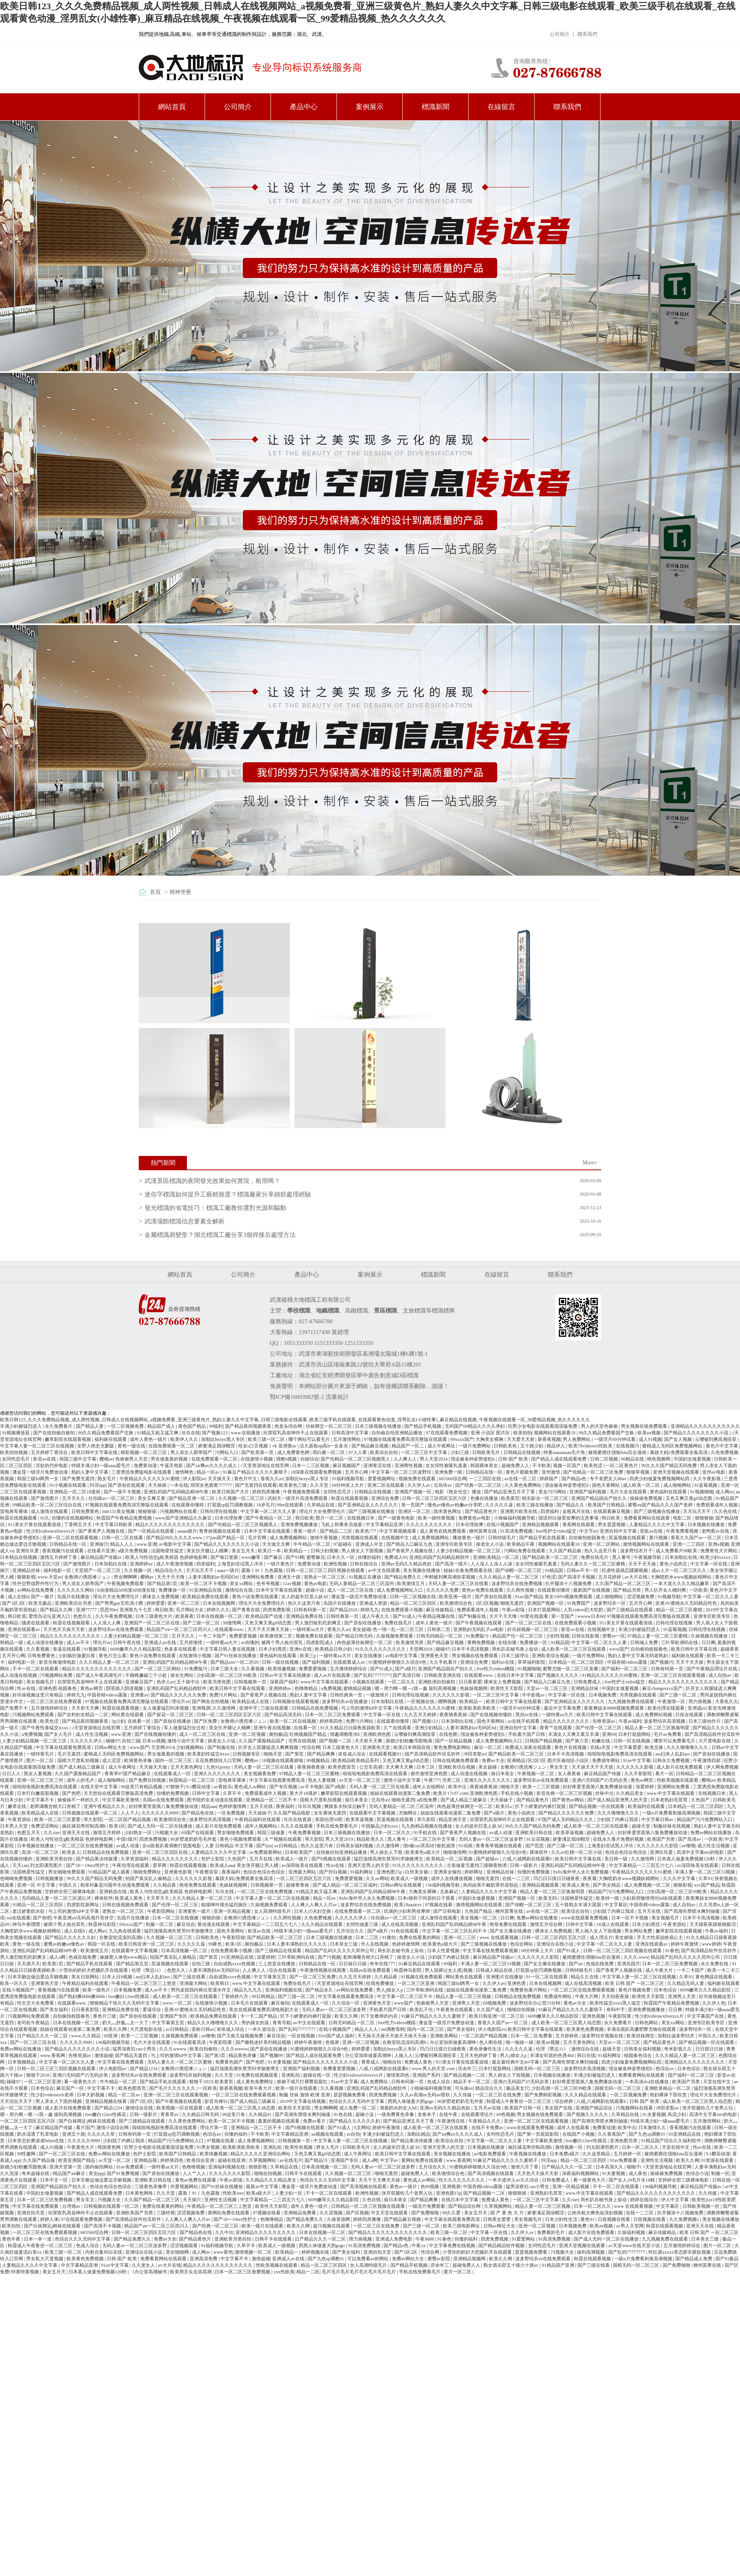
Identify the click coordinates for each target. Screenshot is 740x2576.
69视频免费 (495, 2003)
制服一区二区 (160, 1924)
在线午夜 (449, 2114)
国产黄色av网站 (568, 1800)
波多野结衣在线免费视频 (517, 1583)
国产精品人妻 (90, 1426)
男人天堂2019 (339, 1839)
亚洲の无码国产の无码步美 (600, 1780)
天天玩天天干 (697, 1511)
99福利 (216, 1426)
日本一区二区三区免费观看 (333, 1714)
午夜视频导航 (648, 1557)
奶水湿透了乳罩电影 (38, 2134)
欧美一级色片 (96, 1990)
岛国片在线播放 (74, 1596)
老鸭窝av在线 (715, 1531)
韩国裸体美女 (484, 1465)
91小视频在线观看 (68, 1485)
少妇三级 (460, 1452)
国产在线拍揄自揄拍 (54, 1432)
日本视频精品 (22, 2062)
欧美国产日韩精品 (607, 1505)
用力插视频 (700, 1701)
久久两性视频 (520, 1590)
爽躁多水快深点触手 (345, 1806)
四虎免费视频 (153, 1839)
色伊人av (165, 1682)
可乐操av (464, 2088)
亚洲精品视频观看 (541, 1524)
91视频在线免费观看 (422, 1977)
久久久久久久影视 (451, 1695)
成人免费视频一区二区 (647, 1885)
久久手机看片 (443, 1662)
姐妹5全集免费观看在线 (468, 1570)
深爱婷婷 (645, 1786)
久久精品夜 (165, 1885)
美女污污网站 (552, 1491)
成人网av (724, 1491)
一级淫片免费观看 (427, 2206)
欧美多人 (71, 1852)
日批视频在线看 (614, 2219)
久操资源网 (339, 2219)
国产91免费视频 (123, 2173)
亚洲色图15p (390, 1872)
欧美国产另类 (661, 1839)
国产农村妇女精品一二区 (83, 1714)
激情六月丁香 (525, 2167)
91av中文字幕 (637, 1760)
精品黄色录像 (243, 2055)
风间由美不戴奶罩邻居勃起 (491, 1885)
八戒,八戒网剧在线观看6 (527, 1859)
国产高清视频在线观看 (491, 2173)
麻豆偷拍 (280, 2003)
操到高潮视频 (591, 2252)
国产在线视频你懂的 (491, 1714)
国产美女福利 (54, 2009)
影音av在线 (45, 1459)
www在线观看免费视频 (585, 1918)
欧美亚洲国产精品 (77, 2160)
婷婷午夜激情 (685, 1944)
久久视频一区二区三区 (242, 1498)
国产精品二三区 (336, 1531)
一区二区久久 (401, 1682)
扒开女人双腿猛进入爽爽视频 (268, 1747)
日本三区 (426, 1767)
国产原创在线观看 (127, 1485)
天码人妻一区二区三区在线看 (458, 1583)
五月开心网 (357, 1472)
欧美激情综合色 (456, 1603)
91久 (44, 1518)
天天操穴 (192, 2199)
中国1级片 (126, 1839)
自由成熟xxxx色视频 (235, 1963)
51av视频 (292, 1583)
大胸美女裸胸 (490, 1439)
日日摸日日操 (709, 2049)
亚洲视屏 (201, 1708)
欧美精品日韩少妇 (334, 1649)
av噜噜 (688, 1845)
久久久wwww (173, 2049)
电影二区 (683, 1518)
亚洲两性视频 (409, 1465)
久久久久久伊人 (87, 1741)
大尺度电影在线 (715, 1741)
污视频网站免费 (57, 1675)
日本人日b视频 (117, 1977)
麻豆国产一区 (70, 2088)
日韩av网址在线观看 (401, 1885)
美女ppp (97, 2173)
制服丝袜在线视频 (672, 1826)
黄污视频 (659, 1537)
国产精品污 (316, 2160)
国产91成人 (404, 1616)
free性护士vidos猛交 (556, 1531)
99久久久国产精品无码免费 (669, 1465)
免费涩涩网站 (45, 1826)
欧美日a (504, 1806)
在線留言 (501, 107)
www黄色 (223, 2252)
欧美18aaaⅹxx (408, 1904)
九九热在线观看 (125, 1931)
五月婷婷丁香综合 (50, 1452)
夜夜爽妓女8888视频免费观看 (614, 1708)
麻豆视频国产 (347, 1465)
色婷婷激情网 (233, 1806)
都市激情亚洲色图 (429, 1773)
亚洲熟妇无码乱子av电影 (479, 1629)
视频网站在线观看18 (555, 1432)
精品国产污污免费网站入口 (705, 1819)
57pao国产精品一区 (226, 1537)
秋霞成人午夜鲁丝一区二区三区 (519, 2101)
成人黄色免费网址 (255, 2081)
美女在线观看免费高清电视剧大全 (264, 2009)
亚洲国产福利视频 (588, 1491)
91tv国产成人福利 (336, 2036)
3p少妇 (118, 1721)
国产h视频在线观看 (331, 1859)
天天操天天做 (153, 1767)
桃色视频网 (659, 1459)
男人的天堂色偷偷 (600, 1426)
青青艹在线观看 (556, 1727)
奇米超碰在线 (36, 2173)
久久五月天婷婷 (420, 1714)
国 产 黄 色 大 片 (507, 2212)
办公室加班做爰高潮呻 (453, 2042)
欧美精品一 (296, 1550)
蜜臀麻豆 (315, 1557)
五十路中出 (189, 1682)
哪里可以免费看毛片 (675, 1741)
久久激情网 (224, 1708)
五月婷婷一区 (628, 2153)
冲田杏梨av (474, 1754)
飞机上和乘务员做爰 (342, 1524)
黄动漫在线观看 (214, 1924)
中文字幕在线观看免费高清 (63, 1747)
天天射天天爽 (85, 1708)
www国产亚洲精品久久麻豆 (184, 1518)
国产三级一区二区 (202, 1623)
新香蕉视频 (549, 1439)
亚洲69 (609, 1734)
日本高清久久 (609, 2167)
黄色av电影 (315, 1583)
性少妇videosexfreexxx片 (51, 1531)
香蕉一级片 (305, 1531)
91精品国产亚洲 (558, 2265)
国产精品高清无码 (283, 1714)
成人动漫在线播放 (45, 1642)
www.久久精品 (86, 2036)
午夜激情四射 (707, 1760)
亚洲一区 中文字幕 (36, 1885)
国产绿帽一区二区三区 (519, 1570)
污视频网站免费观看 (33, 1714)
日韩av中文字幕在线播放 (285, 1675)
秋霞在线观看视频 (350, 1498)
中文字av (588, 1531)
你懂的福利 (370, 1557)
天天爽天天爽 (399, 1767)
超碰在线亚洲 (232, 2160)
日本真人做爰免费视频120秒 (686, 1859)
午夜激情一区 (672, 1701)
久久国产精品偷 (565, 1550)
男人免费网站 (577, 1439)
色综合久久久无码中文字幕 (357, 2101)
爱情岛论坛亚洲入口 (50, 1616)
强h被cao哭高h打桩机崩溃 (430, 1845)
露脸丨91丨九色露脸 (262, 1570)
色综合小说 (697, 2173)
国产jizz (264, 1845)
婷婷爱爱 (155, 1603)
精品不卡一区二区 (472, 2081)
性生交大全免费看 (36, 2003)
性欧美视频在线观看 (678, 1780)
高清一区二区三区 (41, 1852)
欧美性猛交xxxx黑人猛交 (616, 2003)
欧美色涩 (594, 1465)
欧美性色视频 (299, 2147)
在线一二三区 (516, 1878)
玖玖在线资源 (298, 1819)
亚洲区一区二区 (415, 1511)
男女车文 (559, 1767)
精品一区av (208, 1472)
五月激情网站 (347, 1439)
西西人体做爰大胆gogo (411, 2101)
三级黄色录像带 (151, 2186)
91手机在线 (426, 1832)
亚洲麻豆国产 (139, 1682)
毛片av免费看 (668, 1734)
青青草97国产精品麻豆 (128, 1773)
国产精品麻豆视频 (371, 1446)
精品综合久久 (169, 1570)
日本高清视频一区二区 (185, 1950)
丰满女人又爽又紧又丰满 (574, 1734)
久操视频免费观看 (395, 1636)
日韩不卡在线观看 (304, 2173)
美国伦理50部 (329, 1819)
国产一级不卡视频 (123, 1491)
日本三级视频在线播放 (378, 1426)
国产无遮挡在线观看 (256, 1485)
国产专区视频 (283, 1786)
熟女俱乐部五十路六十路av (511, 2265)
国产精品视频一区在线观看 (597, 1806)
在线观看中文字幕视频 (373, 1813)
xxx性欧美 (284, 2271)
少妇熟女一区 (138, 1832)
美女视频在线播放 (422, 1570)
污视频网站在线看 (179, 1511)
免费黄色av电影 (474, 1518)
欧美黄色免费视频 (586, 2029)
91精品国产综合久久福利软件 (671, 2140)
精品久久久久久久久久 (566, 1721)
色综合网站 (522, 1944)
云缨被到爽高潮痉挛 (716, 1439)
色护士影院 (213, 1859)
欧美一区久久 (14, 1983)
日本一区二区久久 (392, 1832)
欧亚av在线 (260, 1931)
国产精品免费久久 (403, 1577)
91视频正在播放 (365, 1577)
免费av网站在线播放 (711, 1832)
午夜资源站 (20, 1819)
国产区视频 (357, 2212)
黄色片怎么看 (113, 1655)
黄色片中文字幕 (722, 1446)
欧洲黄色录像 (138, 1760)
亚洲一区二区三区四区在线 (160, 1852)
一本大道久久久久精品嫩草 (682, 1583)
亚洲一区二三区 (184, 1603)
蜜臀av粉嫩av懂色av (65, 1944)
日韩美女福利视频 (355, 1845)
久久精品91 (261, 2114)
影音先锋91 (216, 2101)
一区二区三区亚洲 (416, 1983)
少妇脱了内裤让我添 (618, 1819)
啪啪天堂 (273, 1754)
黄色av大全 (575, 2003)
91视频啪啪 (701, 1491)
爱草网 (160, 1865)
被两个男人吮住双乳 (282, 1642)
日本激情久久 (652, 2127)
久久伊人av (419, 1485)
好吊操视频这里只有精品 (38, 1695)
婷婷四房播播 (266, 1491)
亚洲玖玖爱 (28, 1550)
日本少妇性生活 (562, 2219)
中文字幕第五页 (270, 1977)
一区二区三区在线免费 (498, 2095)
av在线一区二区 (520, 1478)
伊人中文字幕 (675, 2199)
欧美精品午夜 (521, 1544)
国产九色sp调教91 (647, 2134)
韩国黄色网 (110, 2147)
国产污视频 (329, 1957)
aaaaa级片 (187, 1531)
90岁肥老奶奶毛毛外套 (194, 1839)
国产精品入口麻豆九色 (410, 1544)
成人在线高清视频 (400, 1924)
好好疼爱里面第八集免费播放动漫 (598, 1786)
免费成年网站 (606, 1760)
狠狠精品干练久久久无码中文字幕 (125, 2003)
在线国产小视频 (579, 2134)
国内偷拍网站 (99, 2167)
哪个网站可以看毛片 (309, 1439)
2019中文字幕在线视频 (303, 2101)
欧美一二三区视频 (542, 1786)
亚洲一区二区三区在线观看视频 (673, 1675)
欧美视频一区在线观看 (180, 2108)
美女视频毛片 (40, 1682)
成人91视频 (650, 1439)
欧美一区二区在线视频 (293, 1721)
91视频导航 (669, 1596)
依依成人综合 (352, 1754)
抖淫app (98, 1485)
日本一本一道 (38, 2239)
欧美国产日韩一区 (524, 2108)
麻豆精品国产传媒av (102, 1557)
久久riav (52, 1832)
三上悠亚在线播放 (277, 1963)
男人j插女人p (390, 1990)
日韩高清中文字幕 (350, 1432)
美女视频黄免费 (260, 1773)
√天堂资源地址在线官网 (265, 1465)
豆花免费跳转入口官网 (218, 1760)
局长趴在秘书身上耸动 (515, 1649)
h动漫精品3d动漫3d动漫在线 (127, 1590)
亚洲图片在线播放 (505, 1977)
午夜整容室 (207, 1872)
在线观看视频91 (385, 1754)
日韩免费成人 (588, 1682)
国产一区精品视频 (454, 1741)
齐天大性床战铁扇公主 (660, 1937)
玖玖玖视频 (310, 1806)
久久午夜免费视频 (114, 1616)
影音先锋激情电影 (58, 1662)
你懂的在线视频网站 (73, 1518)
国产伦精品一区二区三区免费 (593, 1472)
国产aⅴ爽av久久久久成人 (212, 1465)
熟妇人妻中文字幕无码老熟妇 (638, 1655)
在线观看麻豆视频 (612, 1511)
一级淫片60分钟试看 (615, 1439)
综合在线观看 (283, 1970)
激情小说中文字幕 (186, 1741)
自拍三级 (131, 1741)
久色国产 (701, 1800)
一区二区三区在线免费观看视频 (583, 1990)
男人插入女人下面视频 (598, 1931)
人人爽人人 (406, 1459)
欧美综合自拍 (384, 1452)
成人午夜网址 (441, 1446)
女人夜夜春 (570, 1773)
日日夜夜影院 (85, 2009)
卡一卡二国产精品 (259, 2016)
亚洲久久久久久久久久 (217, 1773)
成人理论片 (601, 1937)
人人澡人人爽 (107, 1623)
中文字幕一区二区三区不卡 (405, 1996)
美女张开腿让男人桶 (258, 1865)
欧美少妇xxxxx (716, 1557)
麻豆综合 (186, 1924)
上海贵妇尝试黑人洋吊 (240, 1564)
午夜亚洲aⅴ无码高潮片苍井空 (83, 1918)
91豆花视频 (538, 1839)
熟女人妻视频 (38, 1773)
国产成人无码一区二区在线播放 (160, 1826)
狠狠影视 (26, 1577)
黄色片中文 (246, 1478)
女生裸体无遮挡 (330, 1813)
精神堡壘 (180, 892)
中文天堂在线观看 (390, 2212)
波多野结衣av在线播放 (345, 1701)
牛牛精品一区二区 (312, 1544)
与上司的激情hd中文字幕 (367, 1708)
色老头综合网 (288, 1426)
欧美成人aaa (222, 1865)
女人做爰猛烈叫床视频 (166, 1708)
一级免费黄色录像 (396, 2114)
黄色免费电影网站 (453, 1747)
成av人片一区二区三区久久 (679, 1570)
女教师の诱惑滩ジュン (88, 1577)
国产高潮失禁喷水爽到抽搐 (692, 1911)
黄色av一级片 (404, 2186)
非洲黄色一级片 (195, 1911)
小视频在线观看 (368, 1682)
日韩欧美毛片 (486, 1452)
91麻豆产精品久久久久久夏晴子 (256, 1472)
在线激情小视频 (257, 1459)
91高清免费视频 (517, 1531)
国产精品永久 (319, 1990)
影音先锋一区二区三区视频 (564, 1793)
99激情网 (232, 1623)
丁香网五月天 (78, 1524)
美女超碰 (361, 1629)
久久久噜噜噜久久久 (687, 1747)
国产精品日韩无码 (355, 1636)
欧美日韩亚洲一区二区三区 (147, 1944)
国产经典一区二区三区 (479, 1485)
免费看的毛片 (551, 2232)
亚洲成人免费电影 (394, 2239)
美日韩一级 (616, 1859)
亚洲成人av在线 (160, 1642)
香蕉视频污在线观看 (63, 1550)
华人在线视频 (375, 1944)
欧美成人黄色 (576, 1885)
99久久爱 (452, 2212)
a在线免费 (427, 1800)
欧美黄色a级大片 (423, 1852)
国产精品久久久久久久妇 (71, 1937)
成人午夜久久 (376, 1616)
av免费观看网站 (266, 1852)
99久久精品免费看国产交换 (106, 1432)
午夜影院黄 (620, 2016)
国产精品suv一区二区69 (235, 1662)
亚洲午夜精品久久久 (105, 1806)
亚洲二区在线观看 (386, 1485)
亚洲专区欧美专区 (455, 1544)
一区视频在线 (421, 1701)
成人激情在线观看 (50, 1511)
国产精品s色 (575, 1478)
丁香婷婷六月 (234, 1996)
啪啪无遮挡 (512, 1603)
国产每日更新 (224, 1557)
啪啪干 (634, 2167)
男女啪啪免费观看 (236, 1832)
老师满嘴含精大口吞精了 (56, 1806)
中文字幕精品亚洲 (385, 1524)
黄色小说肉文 (673, 1564)
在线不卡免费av (488, 2127)
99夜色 (215, 1944)
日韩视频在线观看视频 (296, 1701)
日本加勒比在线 (681, 1557)
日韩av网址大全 (111, 1747)
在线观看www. (230, 1629)
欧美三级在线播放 (535, 1505)
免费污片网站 (223, 1695)
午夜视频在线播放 (528, 2153)
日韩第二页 (439, 1629)
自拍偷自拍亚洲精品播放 (398, 1432)
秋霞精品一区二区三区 (192, 1780)
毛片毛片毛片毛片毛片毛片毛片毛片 (359, 2271)
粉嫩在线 (601, 1741)
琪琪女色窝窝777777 (211, 1485)
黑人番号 (622, 1557)
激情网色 (185, 1472)
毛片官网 (257, 1537)
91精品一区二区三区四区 (38, 1904)
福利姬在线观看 (111, 1439)
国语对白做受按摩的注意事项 (569, 1518)
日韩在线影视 (586, 1636)
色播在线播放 (484, 1498)
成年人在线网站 (429, 1786)
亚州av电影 (714, 1472)
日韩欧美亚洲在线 (443, 1675)
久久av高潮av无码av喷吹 (425, 2095)
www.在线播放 (246, 1432)
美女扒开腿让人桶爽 (208, 1550)
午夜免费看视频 (683, 1531)
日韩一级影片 (524, 1865)
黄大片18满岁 (303, 1793)
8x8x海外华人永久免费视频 (581, 1872)
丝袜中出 (604, 1793)
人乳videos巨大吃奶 (583, 1609)
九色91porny (219, 1767)
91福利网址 (362, 1872)
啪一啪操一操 (520, 2042)
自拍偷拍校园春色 (587, 1537)
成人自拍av (720, 1675)
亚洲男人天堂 (682, 1996)
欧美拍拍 (522, 1432)
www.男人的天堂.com (434, 2068)
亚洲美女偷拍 (448, 1872)
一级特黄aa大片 (308, 1629)
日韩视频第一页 (250, 1682)
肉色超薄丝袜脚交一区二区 (365, 1642)
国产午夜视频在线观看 (479, 1623)
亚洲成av (697, 1708)
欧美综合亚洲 (201, 2160)
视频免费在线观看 (418, 1478)
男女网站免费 (638, 1931)
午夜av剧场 (514, 1609)
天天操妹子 (502, 1800)
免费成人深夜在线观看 (528, 1747)
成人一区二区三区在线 (351, 1590)
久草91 (705, 1878)
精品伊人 (556, 1446)
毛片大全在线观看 (629, 1491)
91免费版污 (478, 1636)
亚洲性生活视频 (657, 2160)
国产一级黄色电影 (397, 1518)
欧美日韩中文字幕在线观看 (238, 1688)
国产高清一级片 (452, 1564)
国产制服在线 (472, 1616)
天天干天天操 (642, 1564)
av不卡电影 (311, 1786)
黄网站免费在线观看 (422, 2160)
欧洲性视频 (336, 1564)
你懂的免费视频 (173, 1793)
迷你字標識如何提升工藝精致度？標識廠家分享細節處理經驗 (228, 1194)
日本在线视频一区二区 (220, 1616)
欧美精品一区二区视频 (450, 1859)
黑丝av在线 (527, 1714)
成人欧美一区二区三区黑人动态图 (566, 2022)
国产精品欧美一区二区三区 (550, 1557)
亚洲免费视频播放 (300, 1524)
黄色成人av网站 (250, 1786)
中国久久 (68, 1885)
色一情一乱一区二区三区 (399, 1629)
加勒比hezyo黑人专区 (223, 1439)
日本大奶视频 (91, 2095)
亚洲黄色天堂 (434, 1655)
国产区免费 (206, 1721)
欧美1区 (117, 1826)
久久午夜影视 (707, 1478)
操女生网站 (182, 1675)
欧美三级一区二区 (267, 1439)
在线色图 (449, 1734)
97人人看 (358, 1452)
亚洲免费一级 (448, 1472)
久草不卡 (232, 1793)
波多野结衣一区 (610, 1603)
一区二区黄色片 (622, 1465)
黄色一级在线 (132, 1446)
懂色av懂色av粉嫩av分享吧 (455, 1505)
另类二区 (452, 1780)
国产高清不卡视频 (577, 1577)
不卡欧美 (541, 1465)
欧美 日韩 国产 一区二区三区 (635, 1983)
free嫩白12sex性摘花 (129, 1996)
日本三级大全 (224, 1668)
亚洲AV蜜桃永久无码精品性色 (686, 1603)
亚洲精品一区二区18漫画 (75, 1491)
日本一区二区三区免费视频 (670, 1963)
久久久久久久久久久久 (429, 1524)
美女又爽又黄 (152, 1498)
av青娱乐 (223, 1786)
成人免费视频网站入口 (400, 1590)
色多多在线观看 (181, 1649)
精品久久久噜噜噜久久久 (213, 2022)
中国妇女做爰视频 (693, 1459)
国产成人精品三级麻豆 (82, 1767)
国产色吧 (72, 1793)
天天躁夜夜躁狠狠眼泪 (713, 1924)
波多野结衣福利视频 (191, 2075)
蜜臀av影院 (439, 2258)
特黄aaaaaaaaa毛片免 (564, 1452)
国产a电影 (336, 1786)
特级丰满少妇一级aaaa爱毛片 (101, 1465)
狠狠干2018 (38, 2075)
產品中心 (304, 107)
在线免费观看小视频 (402, 1609)
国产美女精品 (607, 1885)
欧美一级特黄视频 (437, 1518)
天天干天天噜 (171, 1577)
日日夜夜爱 (470, 1682)
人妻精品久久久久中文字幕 (657, 1524)
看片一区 (664, 1773)
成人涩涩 (112, 1760)
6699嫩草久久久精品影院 (136, 1649)
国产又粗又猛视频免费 (240, 2036)
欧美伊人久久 (184, 1439)
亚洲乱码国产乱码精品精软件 (440, 1557)
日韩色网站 (647, 2022)
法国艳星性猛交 (168, 1550)
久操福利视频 (631, 2232)
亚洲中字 (249, 1708)
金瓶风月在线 (576, 1511)
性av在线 (26, 1688)
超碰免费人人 (515, 1465)
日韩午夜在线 (127, 1642)
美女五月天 (244, 1550)
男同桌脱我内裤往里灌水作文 (201, 1990)
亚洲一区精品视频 (233, 1911)
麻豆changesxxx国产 (663, 1688)
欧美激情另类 (410, 1642)
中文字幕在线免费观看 (121, 2062)
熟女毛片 (107, 1478)
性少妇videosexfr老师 (53, 2095)
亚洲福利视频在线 (284, 1990)
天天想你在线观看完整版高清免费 (119, 1793)
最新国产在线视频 (592, 1590)
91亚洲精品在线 (206, 1590)
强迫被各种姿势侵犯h (473, 1459)
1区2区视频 (486, 1603)
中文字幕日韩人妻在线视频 (228, 1649)
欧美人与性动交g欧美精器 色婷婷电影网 (167, 1557)
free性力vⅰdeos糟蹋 (496, 1668)
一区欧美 (698, 1590)
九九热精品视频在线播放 (427, 1826)
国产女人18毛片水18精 (632, 2180)
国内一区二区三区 (174, 1760)
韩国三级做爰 (271, 1832)
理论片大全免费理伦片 (322, 1511)
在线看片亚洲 (101, 1550)
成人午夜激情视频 (175, 1564)
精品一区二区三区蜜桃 (679, 1609)
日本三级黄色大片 (154, 1616)
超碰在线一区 (317, 2075)
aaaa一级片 (228, 1570)
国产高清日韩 (407, 1675)
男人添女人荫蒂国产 (191, 1452)
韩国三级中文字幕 (78, 1459)
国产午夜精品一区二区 (269, 1518)
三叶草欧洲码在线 (680, 1642)
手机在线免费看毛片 (337, 1826)
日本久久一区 (341, 1557)
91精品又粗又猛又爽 (158, 1432)
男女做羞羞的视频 (170, 1459)
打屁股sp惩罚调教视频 (230, 1505)
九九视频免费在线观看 (631, 1701)
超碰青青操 (298, 1885)
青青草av (170, 2114)
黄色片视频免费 (522, 1472)
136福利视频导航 (443, 1885)
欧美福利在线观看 (647, 1806)
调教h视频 (287, 1459)
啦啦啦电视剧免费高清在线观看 (620, 1754)
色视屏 (332, 2042)
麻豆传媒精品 (440, 1609)
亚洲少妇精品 (429, 1727)
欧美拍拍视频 (14, 1452)
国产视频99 (272, 2055)
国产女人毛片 (58, 1734)
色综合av (665, 2068)
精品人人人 (122, 1544)
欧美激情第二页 (276, 1636)
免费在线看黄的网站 (420, 1937)
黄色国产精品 (192, 1426)
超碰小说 (315, 1590)
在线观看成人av (349, 1662)
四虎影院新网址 (83, 1904)
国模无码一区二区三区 (538, 2068)
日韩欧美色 (506, 1446)
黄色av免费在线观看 (483, 1590)
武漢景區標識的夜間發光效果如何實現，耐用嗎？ (212, 1181)
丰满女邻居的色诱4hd (552, 2055)
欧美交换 (654, 1747)
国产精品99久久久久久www (175, 1537)
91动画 (466, 1845)
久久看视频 (38, 1649)
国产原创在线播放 (363, 1623)
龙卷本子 (427, 2114)
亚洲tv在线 (301, 1649)
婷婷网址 (474, 1872)
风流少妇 (677, 2114)
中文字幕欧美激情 (121, 1800)
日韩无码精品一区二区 (440, 1636)
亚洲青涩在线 (377, 1465)
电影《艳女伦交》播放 (458, 1491)
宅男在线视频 (302, 1741)
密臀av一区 (613, 1636)
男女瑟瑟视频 (612, 1524)
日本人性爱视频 (444, 1950)
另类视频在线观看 (360, 1537)
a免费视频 (331, 1688)
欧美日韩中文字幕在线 (95, 1452)
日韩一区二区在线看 (122, 1537)
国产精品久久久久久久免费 (179, 1695)
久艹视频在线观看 (283, 1839)
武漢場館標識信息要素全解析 (185, 1221)
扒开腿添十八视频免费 (569, 1583)
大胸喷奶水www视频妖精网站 (682, 1577)
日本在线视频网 (219, 1603)
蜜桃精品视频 (357, 1688)
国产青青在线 (246, 1609)
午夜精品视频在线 (437, 1616)
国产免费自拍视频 (148, 1780)
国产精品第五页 (133, 1963)
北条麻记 (449, 1891)
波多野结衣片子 (637, 1550)
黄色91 (587, 2219)
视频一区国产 (567, 1465)
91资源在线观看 (718, 2160)
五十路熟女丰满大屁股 (578, 1904)
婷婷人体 (49, 2219)
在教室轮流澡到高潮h (121, 1937)
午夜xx (419, 2245)
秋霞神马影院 (102, 1924)
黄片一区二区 (458, 2271)
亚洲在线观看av (24, 1629)
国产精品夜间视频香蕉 (248, 1426)
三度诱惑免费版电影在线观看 (142, 1472)
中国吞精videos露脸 (627, 1662)
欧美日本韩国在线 (413, 1747)
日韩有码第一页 (310, 1609)
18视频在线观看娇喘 (283, 1760)
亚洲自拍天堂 (31, 2212)
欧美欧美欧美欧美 (478, 1708)
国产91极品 (726, 2258)
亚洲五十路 (290, 1577)
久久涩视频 (332, 2212)
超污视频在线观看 (332, 2226)
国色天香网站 (606, 1485)
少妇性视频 (557, 1636)
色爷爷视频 (268, 1583)
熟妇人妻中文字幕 (90, 1472)
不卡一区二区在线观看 (36, 1668)
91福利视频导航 (348, 1478)
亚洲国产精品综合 (594, 2108)
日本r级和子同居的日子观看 (427, 1898)
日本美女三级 (344, 1944)
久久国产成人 (490, 2009)
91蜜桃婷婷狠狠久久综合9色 (397, 1662)
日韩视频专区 (246, 1754)
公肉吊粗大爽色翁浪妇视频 (595, 2212)
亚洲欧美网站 (444, 2036)
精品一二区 (308, 2271)
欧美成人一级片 (292, 1859)
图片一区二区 (330, 1518)
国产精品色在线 (198, 1813)
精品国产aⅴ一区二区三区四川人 (179, 1629)
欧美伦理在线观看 (667, 1708)
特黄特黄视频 (25, 2271)
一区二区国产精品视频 (128, 1819)
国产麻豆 (274, 1557)
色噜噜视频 (194, 2167)
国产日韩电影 (447, 1911)
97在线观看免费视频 (447, 1432)
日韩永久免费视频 (672, 1760)
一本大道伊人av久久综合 (514, 2180)
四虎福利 (550, 1511)
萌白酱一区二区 (329, 1452)
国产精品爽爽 (321, 1754)
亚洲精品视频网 (470, 2258)
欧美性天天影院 (507, 1688)
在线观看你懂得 (188, 1505)
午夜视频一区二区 (536, 1773)
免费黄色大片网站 (719, 1550)
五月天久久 (74, 1498)
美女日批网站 (85, 1977)
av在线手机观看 (524, 1721)
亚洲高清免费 (204, 2258)
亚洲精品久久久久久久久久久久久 (705, 1426)
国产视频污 (661, 1662)
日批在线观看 (689, 1714)
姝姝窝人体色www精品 (124, 1957)
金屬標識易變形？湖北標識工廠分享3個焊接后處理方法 (220, 1235)
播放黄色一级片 (469, 1537)
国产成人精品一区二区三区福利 (345, 1885)
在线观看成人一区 (173, 1773)
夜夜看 (590, 1878)
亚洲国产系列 (426, 2075)
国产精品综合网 (465, 2206)
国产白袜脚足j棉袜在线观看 (87, 2121)
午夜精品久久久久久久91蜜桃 (150, 1478)
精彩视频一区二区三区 (144, 1452)
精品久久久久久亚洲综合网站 (261, 2153)
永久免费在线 (715, 1963)
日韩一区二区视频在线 (413, 1596)
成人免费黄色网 (294, 1452)
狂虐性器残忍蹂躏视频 (625, 1570)
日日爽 (708, 1642)
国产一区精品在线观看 (151, 1531)
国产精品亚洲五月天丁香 (510, 1491)
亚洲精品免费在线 (305, 1616)
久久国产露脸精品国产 (262, 1741)
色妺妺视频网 (474, 1688)
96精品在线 (633, 1459)
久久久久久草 (101, 2134)
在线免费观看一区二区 (172, 1446)
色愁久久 (83, 1616)
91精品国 (554, 1570)
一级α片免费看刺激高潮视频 (671, 1813)
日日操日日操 (353, 1963)
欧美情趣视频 (282, 1668)
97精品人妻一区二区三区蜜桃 (658, 1636)
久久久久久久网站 (76, 1590)
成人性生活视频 (92, 1734)
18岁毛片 (265, 1505)
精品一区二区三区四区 (413, 1603)
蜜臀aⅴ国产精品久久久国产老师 (661, 1505)
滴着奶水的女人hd (399, 2108)
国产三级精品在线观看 (630, 1609)
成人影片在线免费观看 (680, 1767)
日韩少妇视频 (325, 1550)
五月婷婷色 (567, 2036)
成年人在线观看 (573, 2127)
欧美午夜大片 (258, 2088)
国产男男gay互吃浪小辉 (120, 1603)
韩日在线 (586, 2055)
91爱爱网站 (524, 2239)
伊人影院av (194, 1478)
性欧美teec (233, 2193)
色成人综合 (439, 2081)
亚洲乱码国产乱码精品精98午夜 (177, 1491)
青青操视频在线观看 (220, 1531)
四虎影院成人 (320, 1642)
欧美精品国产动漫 (265, 1616)
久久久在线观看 (297, 1826)
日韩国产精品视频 (544, 1741)
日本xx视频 (153, 1741)
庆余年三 (467, 2068)
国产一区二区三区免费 (313, 1977)
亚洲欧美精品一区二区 (496, 1557)
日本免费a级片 (565, 2153)
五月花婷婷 (610, 1577)
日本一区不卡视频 (630, 1918)
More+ (590, 1163)
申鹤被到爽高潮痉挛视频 (450, 1577)
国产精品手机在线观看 (543, 1537)
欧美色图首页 (342, 1767)
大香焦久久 (726, 1701)
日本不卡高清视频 (471, 1649)
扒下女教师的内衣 (380, 2016)
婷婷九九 (369, 1609)
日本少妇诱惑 (273, 1649)
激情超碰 (103, 2055)
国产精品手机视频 (423, 1426)
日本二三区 (367, 1937)
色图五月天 (29, 1832)
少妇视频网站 (190, 1747)
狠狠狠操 (148, 1511)
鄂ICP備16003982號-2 (297, 1397)
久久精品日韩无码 (201, 2114)
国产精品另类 (627, 1590)
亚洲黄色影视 (178, 1872)
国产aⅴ (576, 1963)
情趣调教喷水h (345, 1734)
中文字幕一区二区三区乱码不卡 (455, 1931)
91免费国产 (579, 1603)
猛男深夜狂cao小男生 (135, 2049)
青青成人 (371, 2062)
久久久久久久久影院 (658, 1845)
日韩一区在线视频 (632, 1741)
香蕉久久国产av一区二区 (696, 1537)
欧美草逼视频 (360, 1819)
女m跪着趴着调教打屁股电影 (172, 1845)
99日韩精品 (264, 1996)
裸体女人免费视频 (161, 1596)
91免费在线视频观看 (257, 2075)
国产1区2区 (14, 1603)
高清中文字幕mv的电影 (700, 1852)
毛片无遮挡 (69, 1754)
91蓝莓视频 (706, 1485)
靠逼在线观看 (67, 1649)
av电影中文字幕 (175, 1544)
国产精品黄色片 (481, 1511)
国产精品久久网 (57, 1609)
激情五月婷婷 (107, 1832)
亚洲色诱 (517, 1983)
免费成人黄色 (418, 2062)
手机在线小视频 (517, 1793)
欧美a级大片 (259, 2193)
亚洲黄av (139, 1695)
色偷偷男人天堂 (132, 1459)
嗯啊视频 (447, 1701)
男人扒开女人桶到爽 (665, 1590)
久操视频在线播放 (710, 1636)
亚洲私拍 (291, 2075)
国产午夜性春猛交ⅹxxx (45, 1727)
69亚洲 (111, 2036)
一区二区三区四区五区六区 (304, 1878)
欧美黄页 (510, 1498)
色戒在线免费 (83, 1957)
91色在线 (343, 2114)
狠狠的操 (212, 1918)
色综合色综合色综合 (626, 1852)
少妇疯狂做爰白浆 (77, 1655)
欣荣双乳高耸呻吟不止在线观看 (296, 1432)
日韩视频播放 (49, 1878)
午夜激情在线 (451, 2121)
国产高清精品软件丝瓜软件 (712, 1734)
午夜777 (432, 1780)
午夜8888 (425, 2239)
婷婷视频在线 (315, 2252)
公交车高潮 (371, 1767)
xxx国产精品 (707, 1885)
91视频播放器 (16, 1432)
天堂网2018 (421, 1649)
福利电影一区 (58, 1570)
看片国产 (85, 2127)
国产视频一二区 (336, 1741)
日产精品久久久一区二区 (43, 2036)
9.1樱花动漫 (199, 1786)
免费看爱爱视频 (340, 2068)
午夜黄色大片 (81, 2147)
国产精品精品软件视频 (502, 2245)
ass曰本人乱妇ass (673, 1754)
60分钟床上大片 (348, 1485)
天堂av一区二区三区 (547, 1688)
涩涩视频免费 (641, 1596)
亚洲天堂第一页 (66, 2167)
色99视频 (430, 2186)
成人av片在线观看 (333, 1675)
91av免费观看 (624, 2160)
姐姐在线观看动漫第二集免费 (400, 1793)
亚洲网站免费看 (258, 1577)
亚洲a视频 (718, 1544)
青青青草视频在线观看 (499, 1845)
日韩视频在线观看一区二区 (90, 1813)
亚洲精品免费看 (300, 2212)
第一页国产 (413, 1505)
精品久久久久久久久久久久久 (70, 1636)
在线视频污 (628, 1446)
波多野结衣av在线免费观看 (116, 1629)
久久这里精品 (596, 2153)
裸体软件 (539, 1852)
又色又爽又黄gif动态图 (689, 1498)
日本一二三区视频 (311, 1465)
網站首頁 (172, 107)
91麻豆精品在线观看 (420, 1963)
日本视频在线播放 (707, 1524)
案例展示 (369, 107)
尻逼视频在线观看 (628, 1537)
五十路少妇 (532, 1446)
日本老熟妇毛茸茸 (670, 1800)
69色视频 (505, 2114)
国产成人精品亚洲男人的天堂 (618, 1800)
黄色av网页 (92, 1688)
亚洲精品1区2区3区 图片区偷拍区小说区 (548, 1760)
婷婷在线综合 (644, 2199)
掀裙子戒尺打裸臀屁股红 (303, 2081)
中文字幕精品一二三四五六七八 (642, 1865)
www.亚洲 (147, 1544)
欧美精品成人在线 (251, 1701)
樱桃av (106, 1459)
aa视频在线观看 (328, 2134)
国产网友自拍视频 (211, 1701)
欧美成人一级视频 (410, 1878)
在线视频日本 (361, 1518)
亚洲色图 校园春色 (58, 1688)
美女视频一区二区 (479, 1918)
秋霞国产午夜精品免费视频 (124, 1518)
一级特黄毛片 (40, 1754)
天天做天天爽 (276, 1544)
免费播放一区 (172, 1590)
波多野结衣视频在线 (603, 2036)
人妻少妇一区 (289, 2193)
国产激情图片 (45, 1498)
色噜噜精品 (306, 1688)
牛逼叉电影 (172, 1465)
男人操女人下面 (387, 1852)
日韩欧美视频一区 (702, 2206)
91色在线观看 (405, 1931)
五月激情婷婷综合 (349, 1668)
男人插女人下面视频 (362, 1550)
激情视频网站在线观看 (646, 1544)
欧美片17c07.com (450, 1793)
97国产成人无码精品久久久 (566, 1819)
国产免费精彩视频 (544, 2095)
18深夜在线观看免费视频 (317, 1472)
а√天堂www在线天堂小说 (635, 2245)
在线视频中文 (395, 1537)
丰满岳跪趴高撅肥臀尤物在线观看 (642, 2029)
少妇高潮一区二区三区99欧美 (227, 1675)
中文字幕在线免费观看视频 (490, 1950)
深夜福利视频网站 (581, 2173)
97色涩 (549, 1577)
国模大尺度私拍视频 (78, 1760)
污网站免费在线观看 (525, 1550)
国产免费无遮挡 (79, 1478)
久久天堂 (320, 1485)
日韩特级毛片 (502, 1537)
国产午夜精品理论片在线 (712, 1668)
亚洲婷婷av (142, 1564)
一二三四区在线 (485, 1478)
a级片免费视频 (133, 1550)
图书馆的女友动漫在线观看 (215, 1800)
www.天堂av (50, 1577)
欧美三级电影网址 (462, 2226)
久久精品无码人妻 (686, 1983)
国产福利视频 (316, 1662)
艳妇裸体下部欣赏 (669, 2095)
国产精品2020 (344, 1609)
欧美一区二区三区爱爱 (58, 1819)
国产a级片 (405, 1668)
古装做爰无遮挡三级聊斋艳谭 (477, 1865)
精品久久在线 (585, 1977)
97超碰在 (343, 1544)
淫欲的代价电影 (52, 1465)
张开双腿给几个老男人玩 (708, 2108)
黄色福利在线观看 (669, 1491)
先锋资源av (604, 1721)
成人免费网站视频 (654, 1714)
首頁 (155, 892)
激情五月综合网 (546, 1924)
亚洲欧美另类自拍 (54, 1859)
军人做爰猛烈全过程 (185, 1727)
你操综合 (309, 1459)
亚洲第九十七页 (136, 1609)
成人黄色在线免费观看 (443, 1531)
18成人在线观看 (613, 1924)
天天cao (20, 1865)
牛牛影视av (534, 1695)
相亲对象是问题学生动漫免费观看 (115, 1885)
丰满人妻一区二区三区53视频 (705, 1872)
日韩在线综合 (364, 1564)
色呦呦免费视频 (17, 1878)
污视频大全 (167, 1832)
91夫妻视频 (279, 2062)
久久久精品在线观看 (322, 1924)
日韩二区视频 (604, 1459)
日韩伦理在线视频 (219, 1511)
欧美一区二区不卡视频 (204, 1583)
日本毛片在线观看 (250, 2003)
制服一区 (720, 2173)
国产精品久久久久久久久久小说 (697, 1432)
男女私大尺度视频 (45, 2258)
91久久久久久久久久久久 (381, 1649)
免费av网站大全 (408, 2258)
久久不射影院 (638, 1773)
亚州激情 (551, 1472)
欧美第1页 (53, 1963)
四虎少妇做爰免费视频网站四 (660, 1478)
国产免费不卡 (14, 1708)
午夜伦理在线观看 (131, 1865)
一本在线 (179, 1485)
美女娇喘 (624, 1937)
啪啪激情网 (454, 1852)
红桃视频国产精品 (308, 1734)
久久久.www (636, 1957)
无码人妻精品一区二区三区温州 (362, 1583)
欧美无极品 (41, 1603)
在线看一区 (140, 1721)
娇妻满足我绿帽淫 (217, 1446)
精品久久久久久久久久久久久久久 (170, 1524)
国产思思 (535, 1845)
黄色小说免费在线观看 (255, 1596)
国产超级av (488, 1859)
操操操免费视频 (646, 1498)
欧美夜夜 (184, 1616)
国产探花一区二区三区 (171, 1714)
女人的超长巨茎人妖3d (305, 1596)
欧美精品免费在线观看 (206, 1596)
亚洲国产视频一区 (414, 1491)
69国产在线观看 (198, 1832)
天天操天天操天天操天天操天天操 (392, 2036)
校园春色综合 (638, 2055)
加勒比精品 (418, 2134)
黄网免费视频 (481, 1642)
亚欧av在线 (652, 1531)
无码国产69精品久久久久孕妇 (475, 1426)
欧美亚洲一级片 (456, 1596)
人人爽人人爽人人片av (314, 1904)
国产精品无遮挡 (131, 2055)
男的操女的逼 (255, 2022)
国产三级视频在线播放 (372, 1511)
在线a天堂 (601, 1747)
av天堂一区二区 (115, 2160)
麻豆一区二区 (488, 1747)
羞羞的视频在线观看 (279, 2121)
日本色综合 (666, 1990)
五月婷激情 (191, 1642)
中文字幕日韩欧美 (114, 1524)
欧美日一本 (270, 1550)
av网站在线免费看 (36, 1590)
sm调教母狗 (393, 2029)
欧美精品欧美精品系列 (356, 1760)
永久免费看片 (59, 1426)
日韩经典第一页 (343, 1616)
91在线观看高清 (190, 2042)
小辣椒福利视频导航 (515, 1518)
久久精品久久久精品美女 (272, 2180)
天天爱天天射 (521, 1439)
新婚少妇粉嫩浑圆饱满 (409, 1741)
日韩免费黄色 (85, 1511)
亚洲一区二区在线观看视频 (70, 1537)
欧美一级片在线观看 (297, 2088)
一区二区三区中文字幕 (424, 1452)
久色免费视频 (724, 1452)
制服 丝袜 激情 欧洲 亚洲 (305, 2095)
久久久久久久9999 (160, 1813)
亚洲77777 (87, 1609)
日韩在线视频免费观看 (456, 1760)
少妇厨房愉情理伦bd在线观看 (652, 1898)
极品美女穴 (517, 2088)
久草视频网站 (263, 2160)
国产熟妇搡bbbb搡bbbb (82, 1996)
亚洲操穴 (99, 1544)
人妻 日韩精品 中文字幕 (229, 1845)
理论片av (102, 1642)
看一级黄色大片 (81, 2081)
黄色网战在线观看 (714, 1977)
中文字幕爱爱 (628, 1747)
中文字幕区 (615, 1904)
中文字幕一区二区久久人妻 (268, 1511)
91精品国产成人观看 (109, 1872)
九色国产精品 (478, 1911)
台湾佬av (71, 2206)
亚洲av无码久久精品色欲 (407, 1564)
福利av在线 (503, 1662)
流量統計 (337, 1397)
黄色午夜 (12, 2239)
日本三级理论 (515, 1655)
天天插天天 (220, 1478)
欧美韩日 (220, 1983)
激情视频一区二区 (254, 2252)
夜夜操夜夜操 (484, 1786)
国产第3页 (216, 2055)
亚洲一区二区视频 (248, 1734)
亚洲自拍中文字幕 (619, 1531)
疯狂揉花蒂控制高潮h (84, 1826)
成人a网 (57, 1957)
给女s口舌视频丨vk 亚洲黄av (268, 1446)
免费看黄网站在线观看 (647, 1518)
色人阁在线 (491, 2042)
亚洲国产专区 (174, 2016)
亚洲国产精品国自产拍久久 (599, 1498)
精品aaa (209, 1806)
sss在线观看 (18, 1918)
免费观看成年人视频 (717, 1505)
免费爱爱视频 (243, 1636)
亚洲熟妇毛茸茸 (546, 2193)
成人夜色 (638, 2173)
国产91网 (295, 1557)
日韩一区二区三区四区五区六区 (435, 1498)
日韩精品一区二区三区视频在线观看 (368, 2206)
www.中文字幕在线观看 (325, 1682)
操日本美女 (503, 1773)
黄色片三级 (105, 2016)
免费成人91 (395, 1557)
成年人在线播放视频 (452, 1878)
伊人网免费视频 (722, 1767)
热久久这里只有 (601, 1550)
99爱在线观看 (534, 1616)
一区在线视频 (301, 2036)
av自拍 (353, 2134)
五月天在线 (262, 1806)
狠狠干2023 (200, 2081)
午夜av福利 (630, 1721)
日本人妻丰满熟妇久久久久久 (297, 1944)
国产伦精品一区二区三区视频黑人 (356, 1459)
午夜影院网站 (161, 1911)
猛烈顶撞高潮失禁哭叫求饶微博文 (389, 1859)
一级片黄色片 (280, 1564)
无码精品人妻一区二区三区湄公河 (57, 1898)
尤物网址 (408, 1813)
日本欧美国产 (299, 1852)
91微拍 (389, 1937)
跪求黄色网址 (448, 1511)
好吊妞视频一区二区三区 (533, 1629)
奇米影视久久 (678, 2049)
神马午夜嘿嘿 (26, 1924)
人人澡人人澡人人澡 (492, 1564)
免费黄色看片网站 (529, 1990)
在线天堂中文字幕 (100, 1786)
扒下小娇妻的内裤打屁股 (541, 1806)
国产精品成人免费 (694, 2258)
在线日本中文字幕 (516, 1675)
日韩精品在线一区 (485, 1472)
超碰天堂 (641, 1826)
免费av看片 (315, 2121)
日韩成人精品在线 (495, 1970)
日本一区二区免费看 (532, 2036)
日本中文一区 (54, 2180)
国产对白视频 (333, 1872)
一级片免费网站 (475, 1446)
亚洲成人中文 (369, 1544)
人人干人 (130, 1813)
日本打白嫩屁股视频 (38, 1793)
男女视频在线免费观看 (644, 1426)
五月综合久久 (350, 1931)
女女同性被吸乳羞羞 (447, 1465)
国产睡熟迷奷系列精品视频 (263, 2042)
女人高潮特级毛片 (273, 1911)
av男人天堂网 (630, 2226)
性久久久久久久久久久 (462, 2180)
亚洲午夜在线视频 (273, 1727)
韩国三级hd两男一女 (38, 1478)
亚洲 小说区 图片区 (491, 1432)
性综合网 (311, 1747)
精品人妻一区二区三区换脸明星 (658, 1727)
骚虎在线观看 (36, 1623)
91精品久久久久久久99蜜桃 (610, 1675)
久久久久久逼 (499, 1505)
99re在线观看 (290, 1505)
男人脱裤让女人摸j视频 (449, 1970)
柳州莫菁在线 (483, 1531)
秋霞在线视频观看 (19, 1518)
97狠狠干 (175, 1786)
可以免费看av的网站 (368, 2258)
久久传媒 (463, 2095)
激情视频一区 (569, 2147)
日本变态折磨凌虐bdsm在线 (36, 2140)
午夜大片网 (587, 1996)
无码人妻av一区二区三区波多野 (491, 1839)
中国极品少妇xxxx (380, 1826)
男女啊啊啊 (126, 1577)
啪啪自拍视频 (521, 2009)
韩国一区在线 (101, 1944)
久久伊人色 (713, 2003)
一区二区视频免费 (126, 1426)
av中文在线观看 (384, 1570)
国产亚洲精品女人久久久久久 (368, 1505)
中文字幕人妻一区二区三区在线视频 (37, 1446)
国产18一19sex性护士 (88, 1865)
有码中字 (616, 2009)
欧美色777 (366, 1531)
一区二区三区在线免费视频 (85, 1845)
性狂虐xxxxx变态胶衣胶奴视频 (680, 2252)
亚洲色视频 (594, 2016)
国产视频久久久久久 (558, 1675)
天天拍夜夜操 (615, 1996)
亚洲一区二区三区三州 (40, 1780)
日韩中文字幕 (206, 1793)
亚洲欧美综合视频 (551, 1655)
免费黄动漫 (146, 1465)
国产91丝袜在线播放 (236, 1655)
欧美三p (308, 1655)
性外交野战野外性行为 (36, 1583)
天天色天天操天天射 (64, 1629)
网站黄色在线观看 (465, 1977)
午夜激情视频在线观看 (323, 1970)
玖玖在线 (191, 1432)
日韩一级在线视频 (281, 1662)
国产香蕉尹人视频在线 (102, 1531)
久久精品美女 (630, 1793)
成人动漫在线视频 (19, 1675)
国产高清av (690, 1839)
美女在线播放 (368, 1655)
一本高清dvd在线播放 (647, 2081)
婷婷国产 (549, 1478)
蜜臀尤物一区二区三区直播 (571, 1668)
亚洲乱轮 (273, 2147)
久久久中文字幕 (679, 1878)
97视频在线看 (439, 1904)
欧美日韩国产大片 (231, 1491)
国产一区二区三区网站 (158, 1668)
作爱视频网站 (184, 2186)
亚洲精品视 (146, 2160)
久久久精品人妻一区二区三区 (509, 1577)
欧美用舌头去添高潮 (191, 2271)
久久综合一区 (346, 2003)
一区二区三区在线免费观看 (54, 1701)
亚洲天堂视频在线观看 (676, 1472)
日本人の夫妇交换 (313, 1911)
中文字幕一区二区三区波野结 (401, 1472)
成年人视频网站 (261, 1826)
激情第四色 (398, 2075)
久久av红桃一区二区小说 (577, 1852)
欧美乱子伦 (422, 2009)
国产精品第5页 (162, 1583)
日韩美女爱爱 (497, 2219)
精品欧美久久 (371, 1839)
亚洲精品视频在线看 (106, 2101)
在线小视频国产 (503, 1524)
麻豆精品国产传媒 (603, 1773)
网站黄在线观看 (128, 1714)
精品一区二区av (124, 2095)
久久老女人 (144, 2265)
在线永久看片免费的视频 (619, 1839)
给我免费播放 (380, 1983)
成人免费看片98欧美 (677, 1550)
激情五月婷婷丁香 (59, 1557)
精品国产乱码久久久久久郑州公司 (340, 1950)
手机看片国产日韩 (527, 1734)
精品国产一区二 (408, 1446)
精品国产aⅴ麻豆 (69, 2173)
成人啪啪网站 (677, 1485)
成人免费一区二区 (358, 2108)
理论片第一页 (214, 2127)
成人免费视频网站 (289, 1537)
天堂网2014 (162, 1747)
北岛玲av (443, 1485)
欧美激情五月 (411, 1583)
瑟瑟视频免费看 (350, 2095)
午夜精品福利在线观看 (258, 1819)
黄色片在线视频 (571, 1747)
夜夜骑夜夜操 (453, 1714)
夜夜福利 (286, 1806)
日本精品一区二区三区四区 (576, 1662)
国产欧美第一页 (258, 1452)
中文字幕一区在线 (709, 1564)
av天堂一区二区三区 (360, 1780)
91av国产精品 (528, 1596)
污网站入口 (227, 1452)
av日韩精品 (286, 1845)
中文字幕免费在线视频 (452, 2245)
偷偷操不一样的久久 (78, 1800)
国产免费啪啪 (425, 2212)
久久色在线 (726, 1511)
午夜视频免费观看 (302, 1491)
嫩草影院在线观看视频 (68, 1439)
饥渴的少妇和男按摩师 (407, 1911)
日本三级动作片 (705, 1721)
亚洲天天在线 (76, 1832)
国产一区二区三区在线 (529, 1623)
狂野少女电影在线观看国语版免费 (543, 1426)
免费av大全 (493, 1760)
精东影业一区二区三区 (545, 1498)
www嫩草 (251, 1557)
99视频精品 (318, 1760)
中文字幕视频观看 (398, 1531)
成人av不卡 (79, 1642)
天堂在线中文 (717, 2081)
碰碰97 (442, 1649)
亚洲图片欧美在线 (519, 1511)
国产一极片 (43, 1596)
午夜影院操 (233, 1937)
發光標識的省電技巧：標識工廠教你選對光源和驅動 (215, 1208)
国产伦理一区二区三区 (599, 1727)
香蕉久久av (272, 1478)
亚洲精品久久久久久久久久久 (695, 2062)
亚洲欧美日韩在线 (534, 1832)
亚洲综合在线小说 (555, 1944)
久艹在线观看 (397, 1727)
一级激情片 (378, 1695)
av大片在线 (637, 1577)
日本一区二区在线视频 (176, 1918)
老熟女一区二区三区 (325, 1577)
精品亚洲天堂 (453, 1819)
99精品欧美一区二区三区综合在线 (47, 1505)
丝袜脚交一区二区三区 (329, 1426)
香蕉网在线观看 (579, 1524)
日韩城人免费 (644, 1642)
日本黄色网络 (139, 2193)
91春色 (672, 1950)
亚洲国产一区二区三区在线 (152, 1623)
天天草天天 (158, 1898)
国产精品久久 (571, 1505)
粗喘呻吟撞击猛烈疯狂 (225, 1904)
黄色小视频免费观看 (241, 1839)
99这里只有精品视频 (142, 1786)
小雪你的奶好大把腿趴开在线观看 (94, 1970)
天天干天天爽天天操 (268, 1629)
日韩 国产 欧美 (513, 1459)
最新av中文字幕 (262, 2186)
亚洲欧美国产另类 (135, 2212)
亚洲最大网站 (302, 1872)
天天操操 (158, 1485)
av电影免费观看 (490, 2153)
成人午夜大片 (659, 1970)
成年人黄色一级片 (149, 1439)
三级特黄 (165, 2212)
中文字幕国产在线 (706, 2016)
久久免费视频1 (684, 2219)
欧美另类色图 (217, 1682)
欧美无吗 (548, 1898)
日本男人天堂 (14, 1826)
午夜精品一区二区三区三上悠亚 (144, 1983)
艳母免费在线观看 (198, 1885)
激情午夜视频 (324, 1537)
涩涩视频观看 (184, 2245)
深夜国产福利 (284, 1682)
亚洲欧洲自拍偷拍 (437, 1682)
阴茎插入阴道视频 (125, 1688)
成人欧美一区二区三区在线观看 (574, 1649)
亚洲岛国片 (628, 1963)
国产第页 (295, 1754)
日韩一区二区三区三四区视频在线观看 (326, 1570)
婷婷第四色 (332, 1721)
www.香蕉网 (53, 2055)
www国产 (619, 1649)
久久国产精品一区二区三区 (623, 1583)
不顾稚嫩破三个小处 (146, 1675)
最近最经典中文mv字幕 (516, 2062)
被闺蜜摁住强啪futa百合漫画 (618, 1452)
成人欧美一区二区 (642, 1485)
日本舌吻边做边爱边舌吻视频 (38, 1977)
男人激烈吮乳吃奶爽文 (318, 1623)
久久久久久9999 (76, 2042)
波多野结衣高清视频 (665, 1721)
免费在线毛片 (595, 1557)
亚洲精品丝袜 (26, 1570)
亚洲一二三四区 (689, 1544)
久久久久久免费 (443, 1590)
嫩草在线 (17, 1806)
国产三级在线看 (190, 1977)
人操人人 (403, 2055)
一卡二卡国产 (212, 1636)
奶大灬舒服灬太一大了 (126, 2022)
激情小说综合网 (113, 2127)
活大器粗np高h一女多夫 (324, 1446)
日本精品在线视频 (19, 1557)
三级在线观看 (275, 1708)
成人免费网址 (374, 2081)
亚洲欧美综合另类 (74, 1603)
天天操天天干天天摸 (593, 1767)
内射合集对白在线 (104, 2252)
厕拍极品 (278, 1734)
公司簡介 (560, 34)
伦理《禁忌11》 (148, 1970)
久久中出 (224, 2232)
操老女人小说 (490, 1544)
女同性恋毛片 (16, 1459)
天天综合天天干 (17, 2101)
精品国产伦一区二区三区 (518, 1636)
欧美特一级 (608, 1898)
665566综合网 (453, 1478)
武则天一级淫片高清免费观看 (298, 1498)
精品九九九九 (248, 1990)
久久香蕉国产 (612, 2134)
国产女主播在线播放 (511, 1931)
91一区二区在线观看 (547, 1977)
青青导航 (281, 2022)
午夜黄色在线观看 (455, 2009)
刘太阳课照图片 (47, 1865)
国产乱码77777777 (372, 1675)
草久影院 (93, 1819)
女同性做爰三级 (362, 1924)
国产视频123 (215, 1432)
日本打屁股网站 (545, 1609)
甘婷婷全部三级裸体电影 (71, 1891)
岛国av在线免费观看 (164, 1800)
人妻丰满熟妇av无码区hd (214, 1577)
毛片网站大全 (190, 1609)
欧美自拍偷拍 (204, 2049)
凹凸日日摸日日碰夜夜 (557, 1878)
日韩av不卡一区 (583, 1570)
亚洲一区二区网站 (602, 1544)
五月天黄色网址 (187, 1767)
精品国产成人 (161, 1426)
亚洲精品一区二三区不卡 (272, 1800)
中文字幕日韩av (657, 1819)
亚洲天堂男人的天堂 (369, 1865)
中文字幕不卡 (40, 1800)
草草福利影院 (532, 1662)
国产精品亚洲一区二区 (192, 1498)
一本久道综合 (262, 2029)
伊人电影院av (491, 2029)
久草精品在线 (321, 1505)
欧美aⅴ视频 (649, 1432)
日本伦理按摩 (229, 1518)
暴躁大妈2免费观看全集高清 (679, 1452)
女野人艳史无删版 (96, 1446)
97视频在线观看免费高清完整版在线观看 (406, 1439)
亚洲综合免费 (385, 1498)
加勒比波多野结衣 (677, 2036)
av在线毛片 (290, 2160)
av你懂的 (250, 1642)
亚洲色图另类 (624, 2140)
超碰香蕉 (729, 1649)
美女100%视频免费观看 (569, 1596)
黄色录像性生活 (486, 2049)
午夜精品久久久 (485, 2121)
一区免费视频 (231, 1813)
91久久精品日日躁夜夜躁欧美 (351, 1727)
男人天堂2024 (434, 1459)
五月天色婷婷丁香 (479, 2055)
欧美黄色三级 (293, 1485)
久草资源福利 (135, 1859)
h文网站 (362, 2127)
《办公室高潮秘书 (149, 2271)
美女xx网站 (242, 1583)
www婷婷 (711, 1944)
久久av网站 (377, 1878)
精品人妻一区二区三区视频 (464, 1996)
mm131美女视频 (119, 1511)
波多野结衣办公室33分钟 (536, 2003)
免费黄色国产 (229, 2062)
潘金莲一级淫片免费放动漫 (40, 1472)
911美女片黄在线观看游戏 (35, 1524)
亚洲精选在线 (113, 1891)
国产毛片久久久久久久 (173, 2088)
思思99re (108, 1609)
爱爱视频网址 (382, 1478)
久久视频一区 (138, 1570)
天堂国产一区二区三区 (98, 1570)
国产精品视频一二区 (465, 2075)
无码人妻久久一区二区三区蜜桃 (593, 1564)
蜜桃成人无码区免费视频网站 (672, 1446)
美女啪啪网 (178, 2252)
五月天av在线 (488, 2108)
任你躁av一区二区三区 (111, 1498)
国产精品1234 (144, 2068)
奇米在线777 (383, 1963)
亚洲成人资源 (373, 1603)
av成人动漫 (501, 1832)
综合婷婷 (564, 2101)
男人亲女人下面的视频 (59, 2101)
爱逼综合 (152, 2009)
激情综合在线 (239, 1590)
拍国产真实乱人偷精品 (149, 1878)
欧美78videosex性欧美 (591, 1446)
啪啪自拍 (392, 2062)
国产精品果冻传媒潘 (97, 1859)
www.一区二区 (178, 2003)
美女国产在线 (559, 2108)
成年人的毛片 (81, 1780)
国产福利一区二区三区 (625, 1668)
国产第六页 (577, 1741)
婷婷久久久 (218, 1609)
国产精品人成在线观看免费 (559, 1459)
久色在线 (372, 2199)
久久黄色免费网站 (524, 1485)
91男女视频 (209, 2147)
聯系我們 (587, 34)
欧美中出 (458, 1786)
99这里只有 (234, 2114)
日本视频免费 (603, 1695)
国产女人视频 (678, 1439)
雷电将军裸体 (14, 1511)
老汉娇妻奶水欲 (29, 1911)
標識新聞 (435, 107)
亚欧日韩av (203, 2029)
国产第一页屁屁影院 (538, 2134)
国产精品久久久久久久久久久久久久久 (656, 2193)
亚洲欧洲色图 (377, 1734)
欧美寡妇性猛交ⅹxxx (208, 1754)
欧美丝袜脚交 (641, 2036)
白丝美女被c (418, 1872)
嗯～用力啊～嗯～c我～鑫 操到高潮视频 (416, 1688)
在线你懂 (508, 1642)
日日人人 (12, 1773)
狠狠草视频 (638, 1472)
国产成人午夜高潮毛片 (99, 1675)
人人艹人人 (195, 2173)
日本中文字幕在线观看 (267, 1531)
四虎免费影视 (277, 1609)
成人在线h (18, 1596)
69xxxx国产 (462, 1439)
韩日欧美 (304, 1518)
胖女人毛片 (328, 2147)
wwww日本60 (591, 1616)
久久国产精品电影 (292, 1813)
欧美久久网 (347, 2016)
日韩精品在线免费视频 (315, 1708)
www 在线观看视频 (499, 1937)
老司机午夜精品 (33, 2022)
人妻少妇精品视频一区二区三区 (469, 1550)
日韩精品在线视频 (522, 1452)
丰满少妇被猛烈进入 (21, 1426)
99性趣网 (27, 2153)
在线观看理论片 (477, 2114)
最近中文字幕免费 (563, 1708)
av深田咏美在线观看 (302, 1865)
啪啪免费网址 (147, 1872)
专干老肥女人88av (608, 1478)
